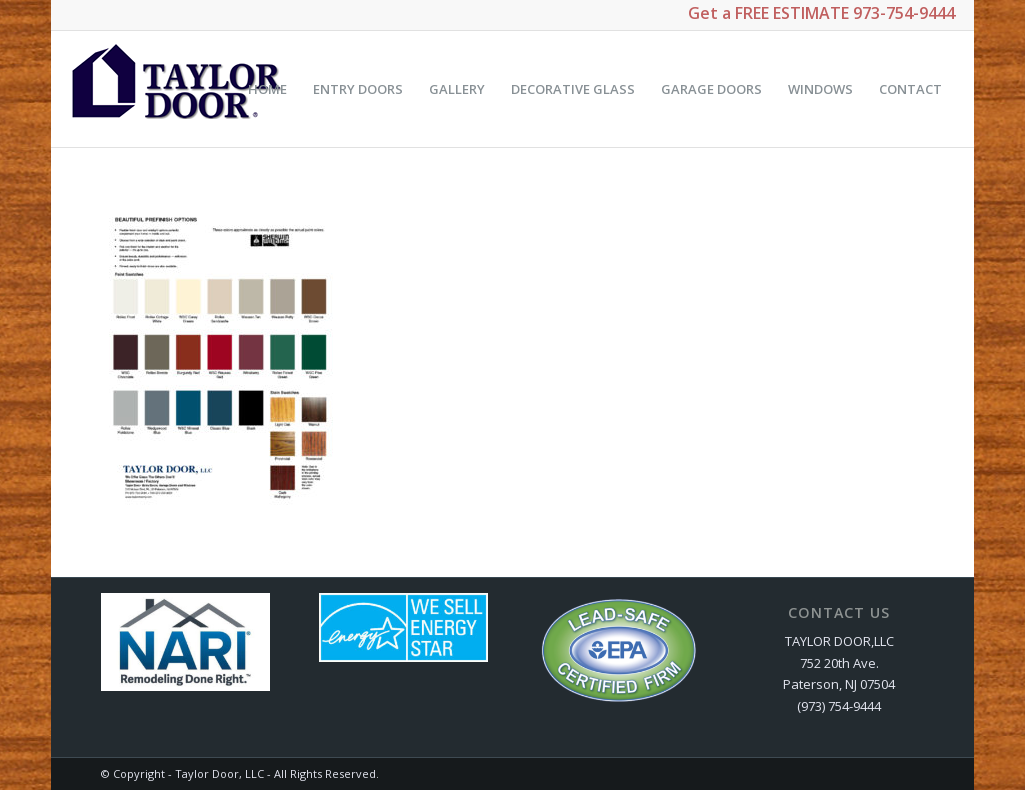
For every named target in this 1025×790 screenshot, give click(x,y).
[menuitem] (267, 89)
